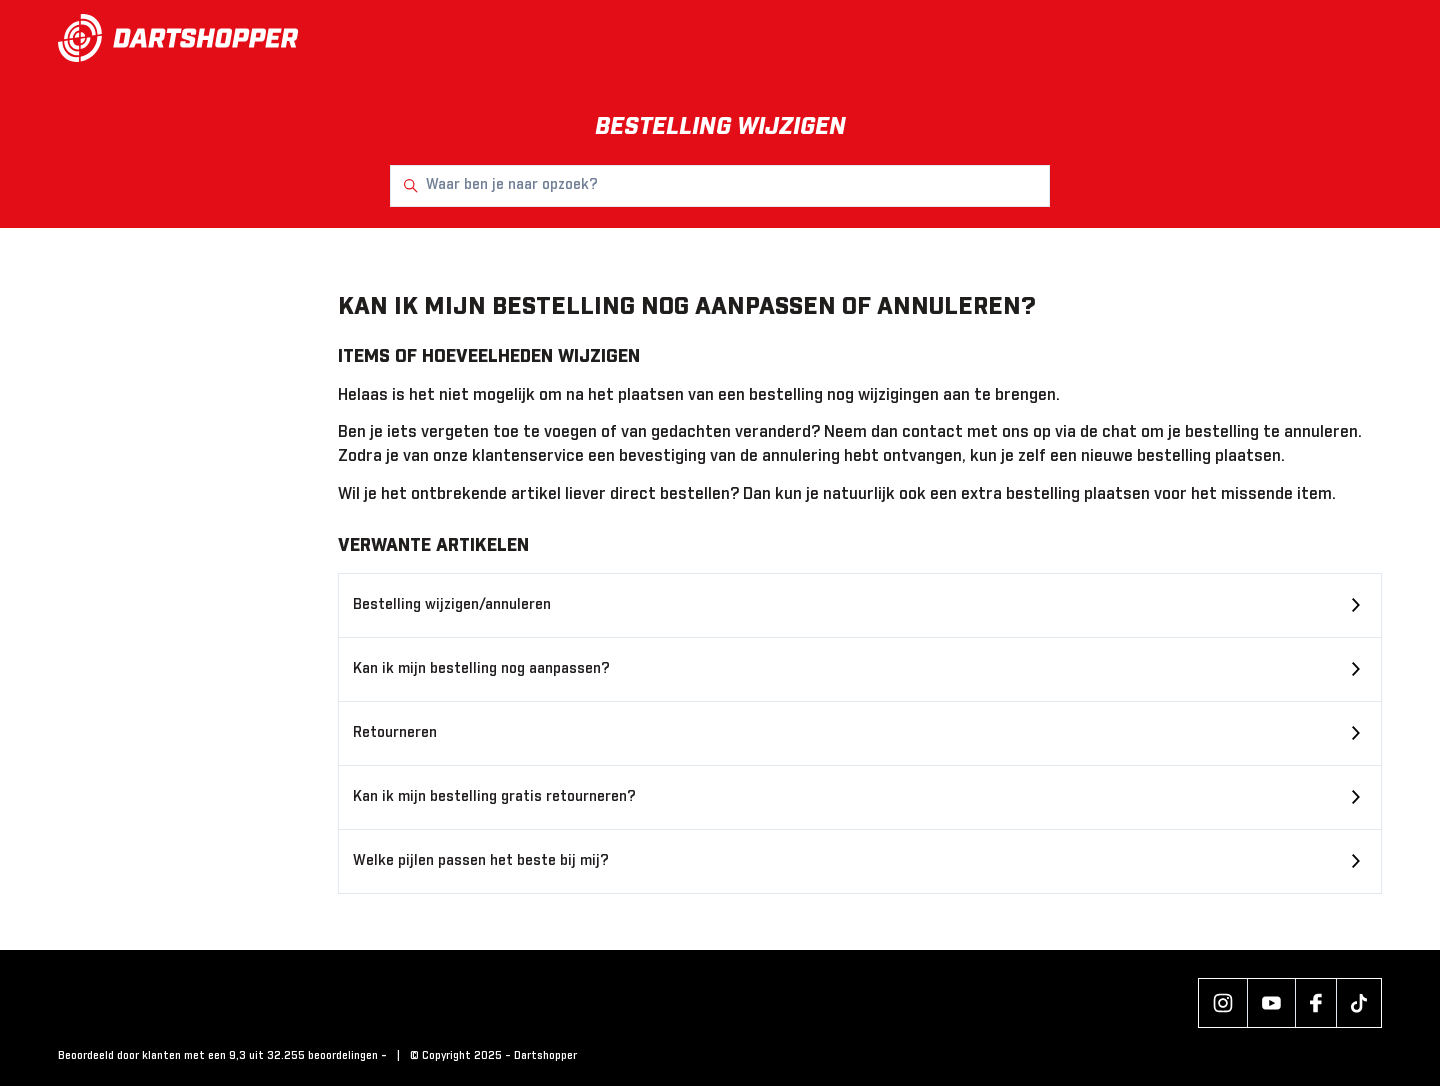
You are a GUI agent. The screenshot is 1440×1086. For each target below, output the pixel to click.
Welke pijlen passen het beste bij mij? (481, 861)
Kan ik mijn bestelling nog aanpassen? (481, 669)
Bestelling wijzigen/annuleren (452, 605)
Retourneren (395, 733)
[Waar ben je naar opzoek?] (720, 186)
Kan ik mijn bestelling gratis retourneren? (494, 797)
